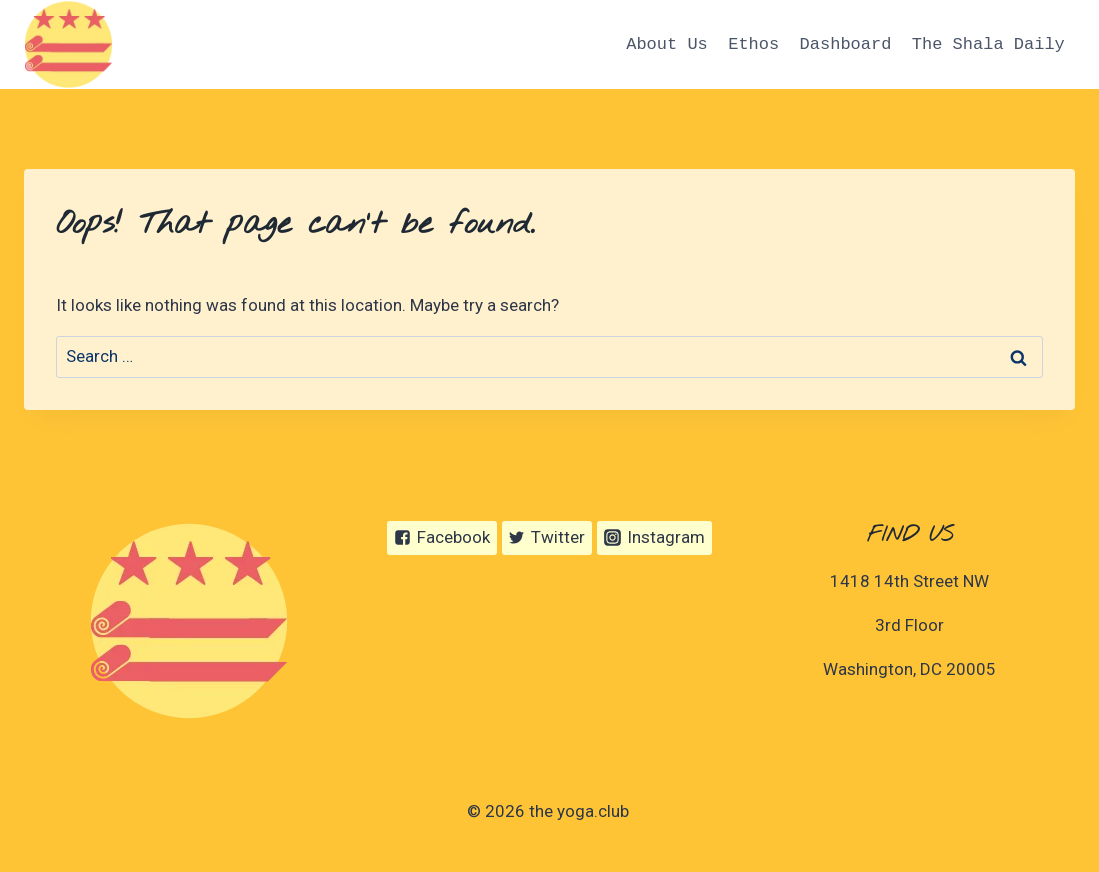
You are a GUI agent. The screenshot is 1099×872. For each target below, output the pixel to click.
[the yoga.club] (68, 44)
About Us (667, 44)
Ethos (753, 44)
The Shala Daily (988, 44)
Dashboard (846, 44)
